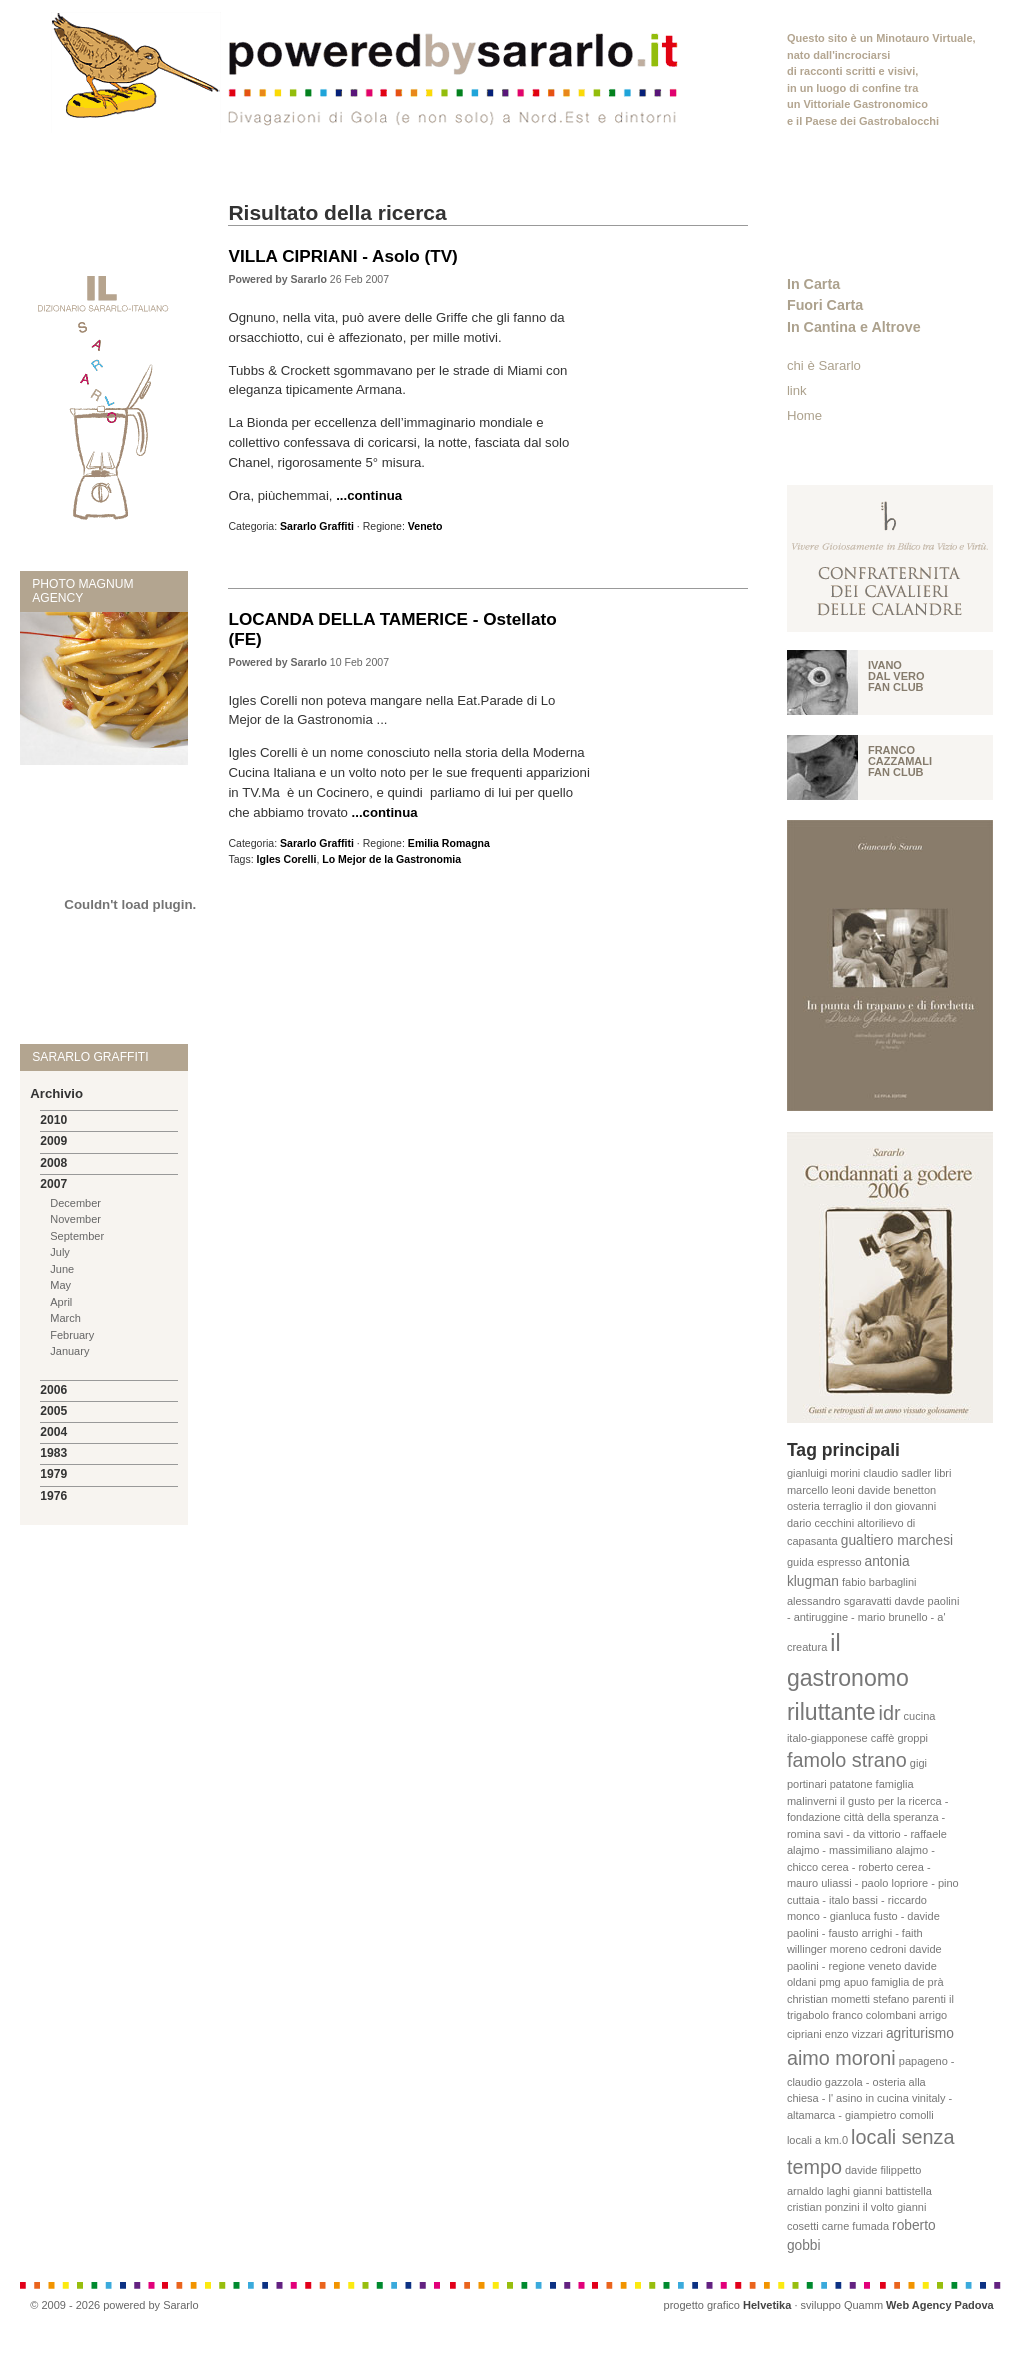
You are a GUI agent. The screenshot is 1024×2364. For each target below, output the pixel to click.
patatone (851, 1784)
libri (942, 1473)
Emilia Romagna (449, 843)
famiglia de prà (907, 1982)
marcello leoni (821, 1490)
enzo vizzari (854, 2034)
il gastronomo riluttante (848, 1677)
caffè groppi (899, 1738)
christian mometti (828, 1999)
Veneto (425, 526)
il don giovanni (901, 1506)
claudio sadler (897, 1473)
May (60, 1285)
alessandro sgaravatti (839, 1601)
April (61, 1302)
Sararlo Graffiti (317, 526)
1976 (53, 1496)
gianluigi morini (823, 1473)
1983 (53, 1453)
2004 (53, 1432)
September (77, 1236)
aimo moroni (841, 2058)
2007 (53, 1184)
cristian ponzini (823, 2207)
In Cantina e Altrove (854, 327)
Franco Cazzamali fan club (900, 761)
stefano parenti (909, 1999)
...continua (369, 495)
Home (804, 415)
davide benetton (897, 1490)
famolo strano (847, 1760)
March (65, 1318)
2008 (53, 1163)
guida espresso (824, 1562)
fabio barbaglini (879, 1582)
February (72, 1335)
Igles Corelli (287, 859)
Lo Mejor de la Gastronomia (391, 859)
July (60, 1252)
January (69, 1351)
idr (890, 1713)
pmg (829, 1982)
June (62, 1269)
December (75, 1203)
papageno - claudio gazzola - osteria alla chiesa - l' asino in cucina (871, 2079)
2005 (53, 1411)
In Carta (813, 284)
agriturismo (920, 2033)
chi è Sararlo (824, 365)
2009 (53, 1141)
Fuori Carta (825, 305)
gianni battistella (892, 2191)
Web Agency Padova (940, 2305)
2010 (53, 1120)
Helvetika (767, 2305)
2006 (53, 1390)
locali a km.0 (817, 2140)
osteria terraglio (825, 1506)
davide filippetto (883, 2170)
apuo (856, 1982)
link (797, 390)
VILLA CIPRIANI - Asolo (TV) (342, 256)
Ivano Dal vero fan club (896, 676)
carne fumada (855, 2226)
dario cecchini (820, 1523)
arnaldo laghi (818, 2191)
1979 (53, 1474)
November (75, 1219)
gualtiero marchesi (897, 1540)
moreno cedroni (868, 1949)
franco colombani (874, 2015)
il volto (878, 2207)
